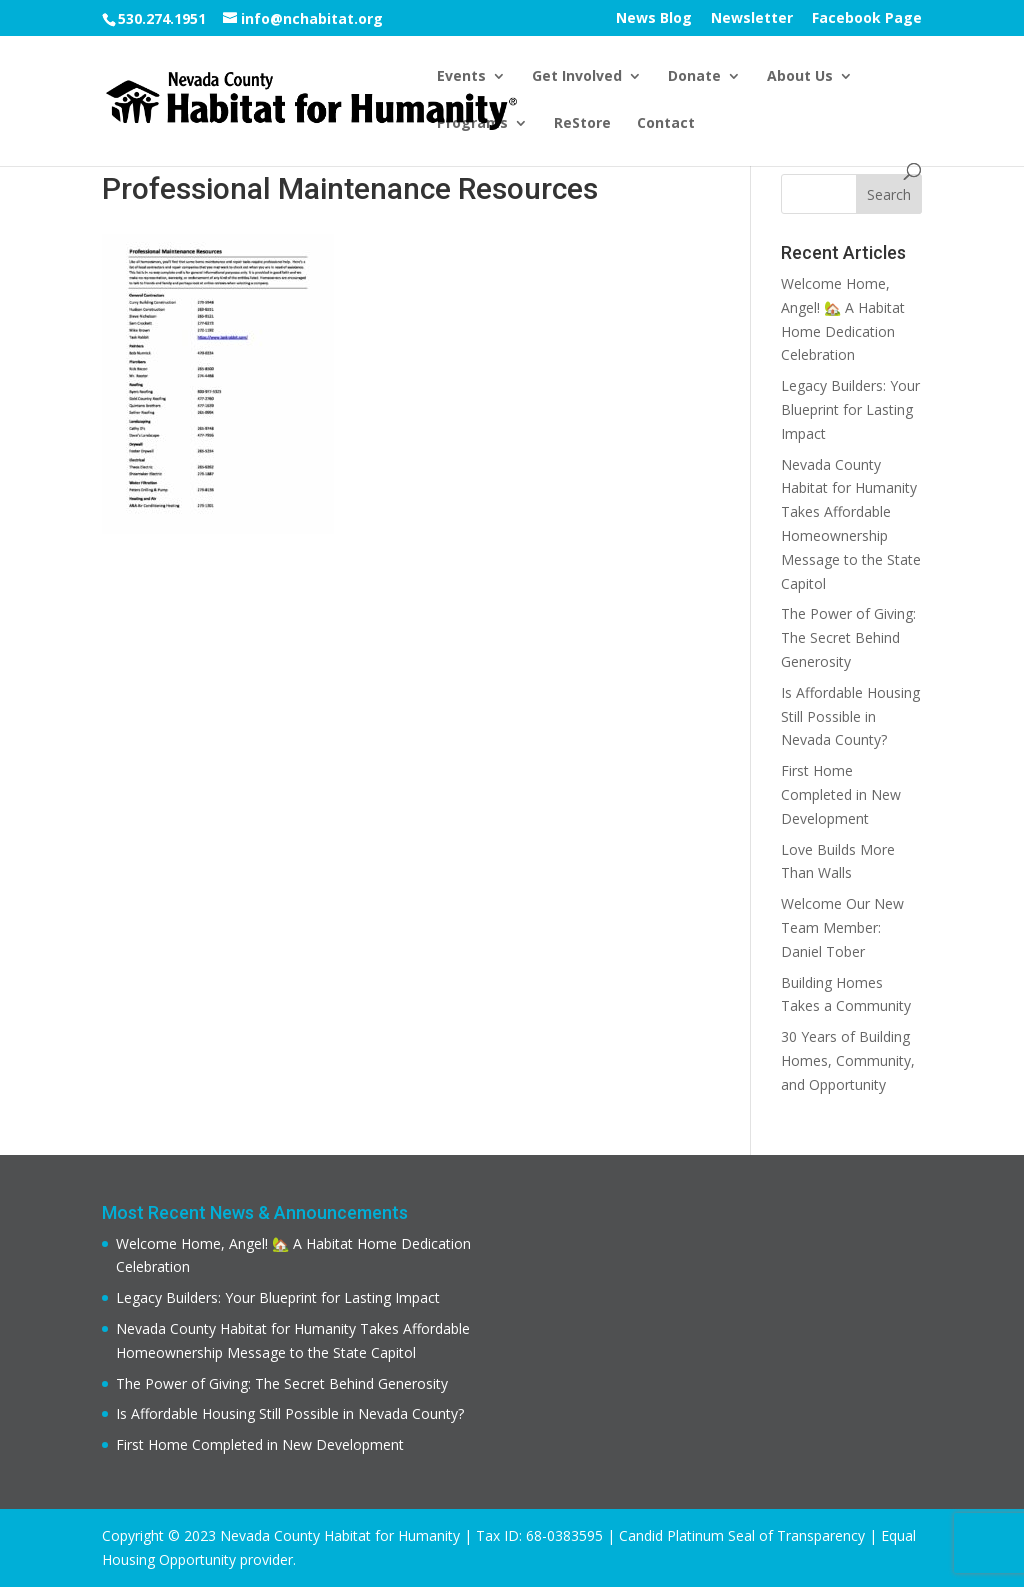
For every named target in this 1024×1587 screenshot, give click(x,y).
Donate (694, 77)
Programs (472, 124)
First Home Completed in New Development (841, 794)
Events (461, 77)
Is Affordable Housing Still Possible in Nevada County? (850, 716)
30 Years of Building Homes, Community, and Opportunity (848, 1060)
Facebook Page (867, 19)
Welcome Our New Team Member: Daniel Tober (842, 927)
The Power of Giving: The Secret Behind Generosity (848, 637)
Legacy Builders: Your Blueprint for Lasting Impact (850, 409)
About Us (800, 77)
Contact (666, 124)
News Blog (654, 19)
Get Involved (577, 77)
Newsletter (752, 19)
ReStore (582, 124)
